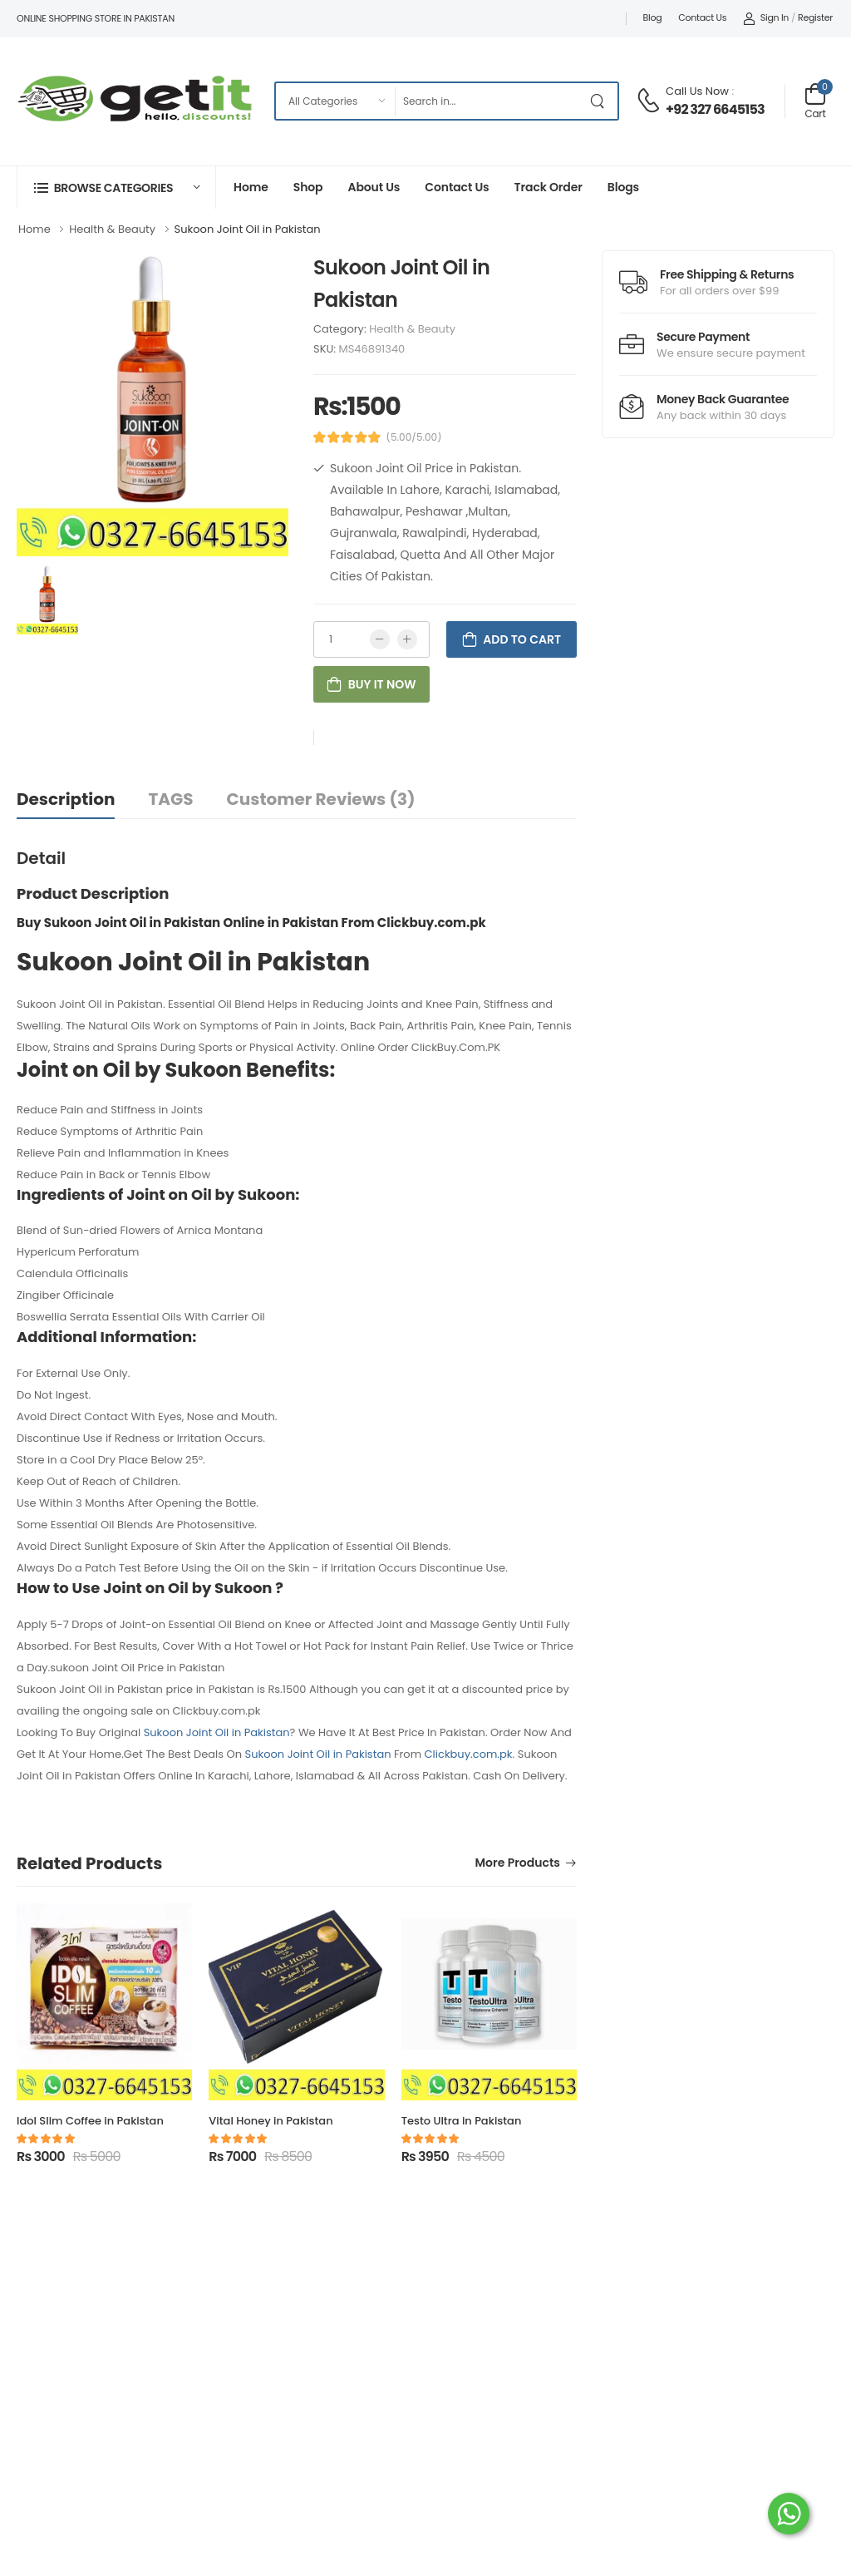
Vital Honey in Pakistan (270, 2121)
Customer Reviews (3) (321, 799)
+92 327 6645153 (715, 109)
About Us (373, 187)
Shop (308, 187)
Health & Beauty (412, 329)
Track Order (548, 187)
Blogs (623, 187)
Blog (652, 17)
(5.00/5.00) (414, 437)
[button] (116, 187)
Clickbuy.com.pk (469, 1754)
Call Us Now (697, 91)
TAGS (170, 799)
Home (251, 187)
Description (66, 799)
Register (815, 17)
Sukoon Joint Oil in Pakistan (217, 1732)
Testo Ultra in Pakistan (461, 2121)
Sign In (766, 17)
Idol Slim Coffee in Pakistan (90, 2121)
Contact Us (702, 17)
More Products (517, 1864)
